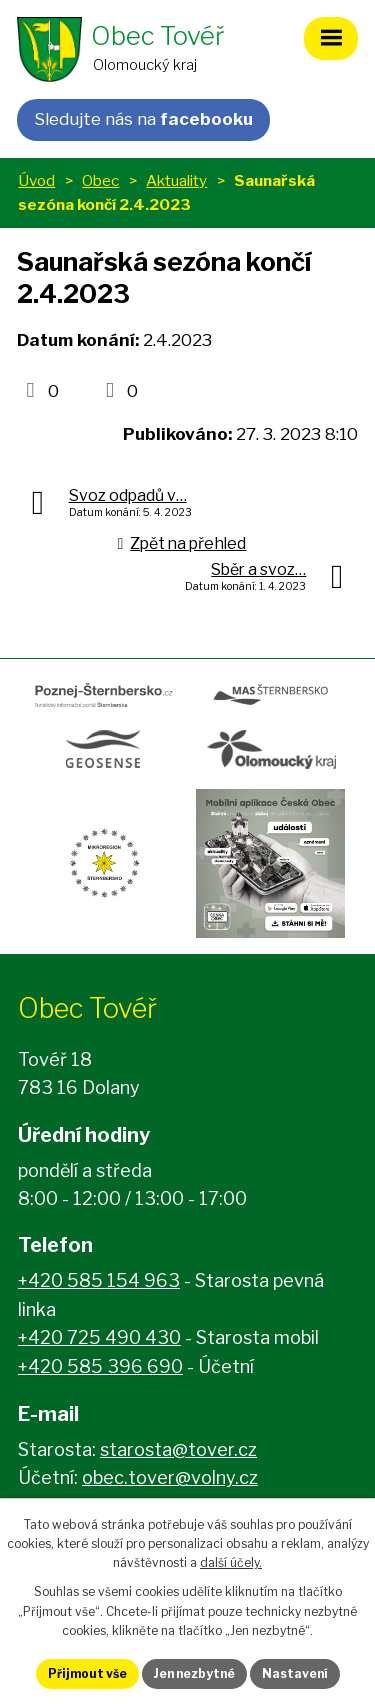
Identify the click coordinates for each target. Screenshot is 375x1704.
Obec (100, 180)
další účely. (231, 1562)
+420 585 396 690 (100, 1366)
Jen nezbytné (194, 1673)
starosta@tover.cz (178, 1449)
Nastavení (295, 1673)
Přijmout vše (87, 1673)
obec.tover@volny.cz (170, 1477)
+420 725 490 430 (99, 1337)
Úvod (36, 180)
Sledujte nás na (143, 119)
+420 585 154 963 (99, 1280)
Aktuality (176, 180)
